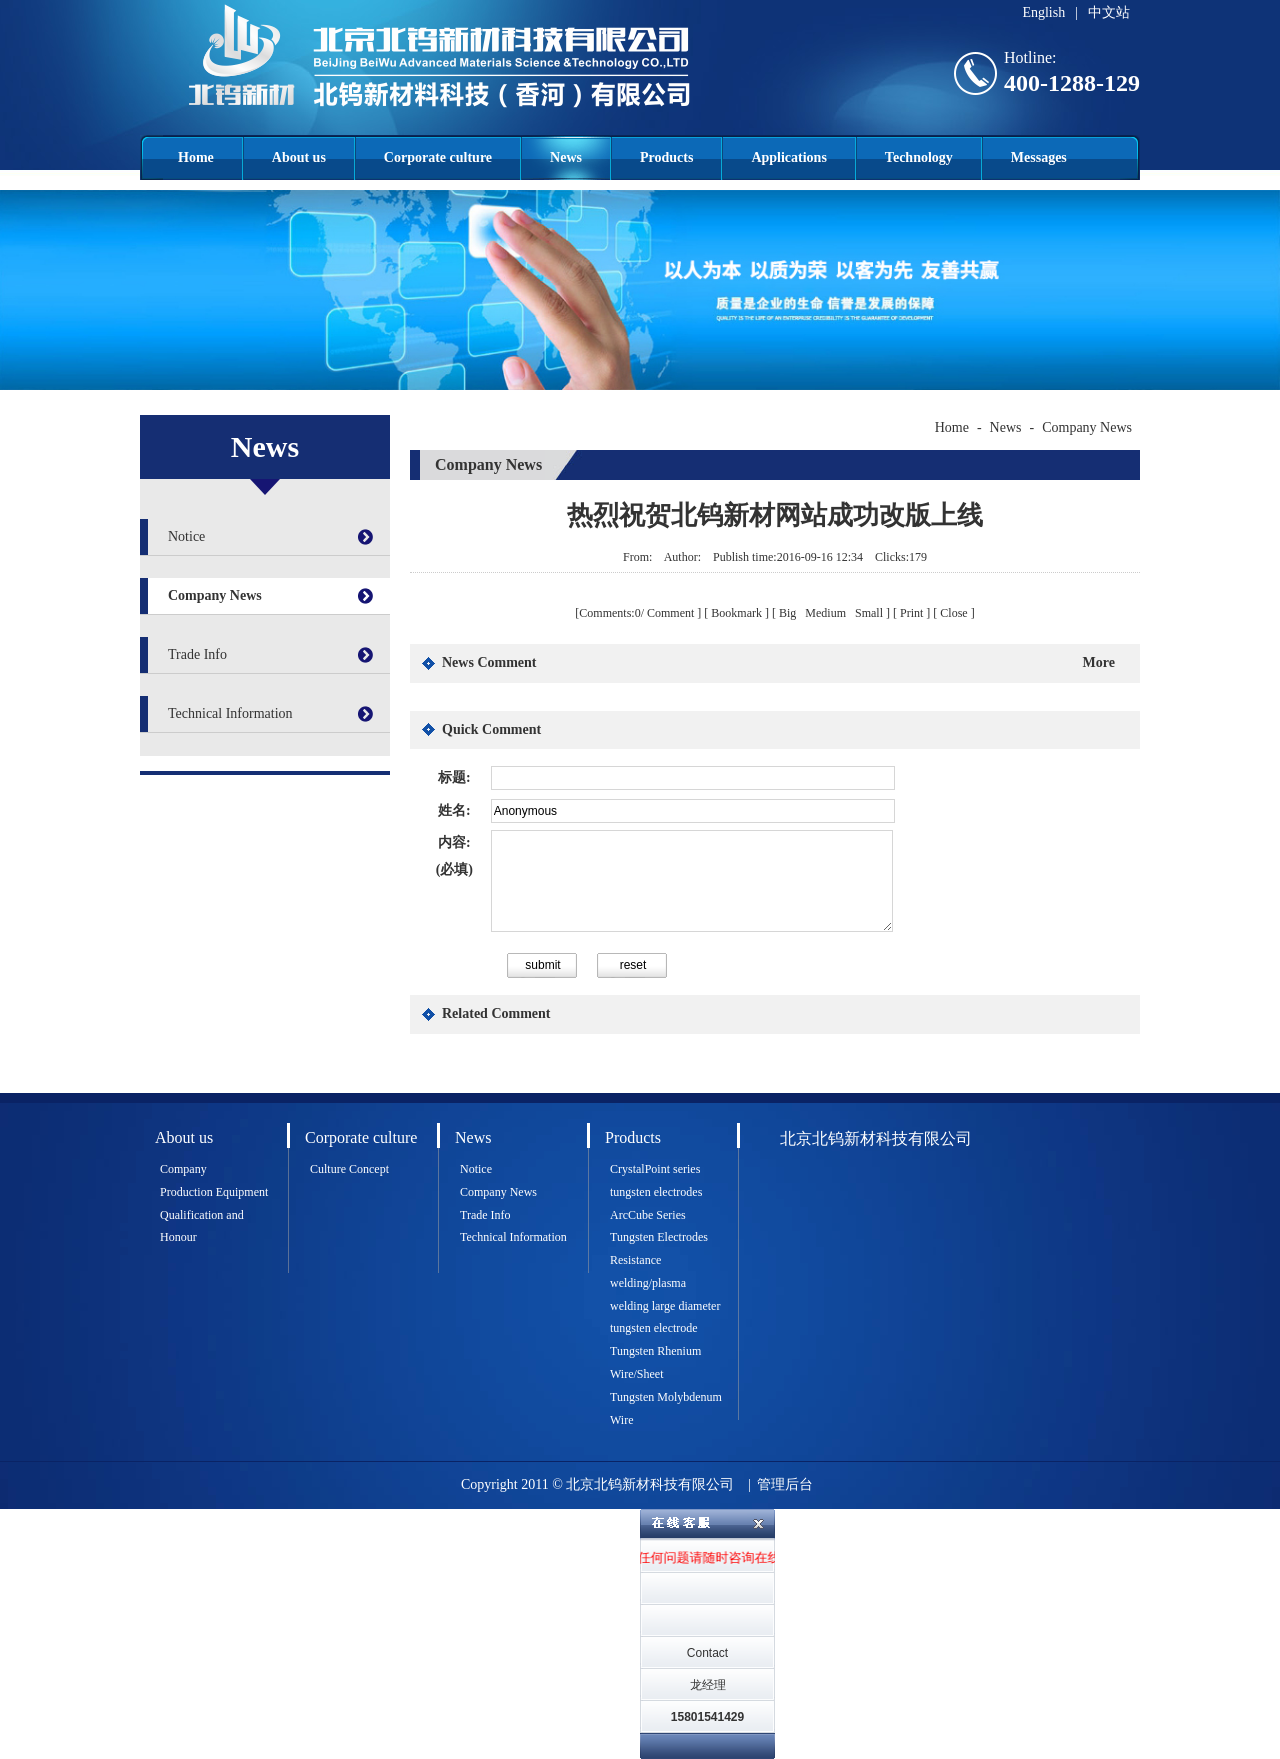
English (1043, 12)
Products (666, 157)
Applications (788, 157)
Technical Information (230, 713)
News (566, 157)
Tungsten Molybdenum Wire (666, 1408)
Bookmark (736, 613)
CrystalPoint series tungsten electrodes (656, 1180)
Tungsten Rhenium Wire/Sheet (655, 1362)
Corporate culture (438, 157)
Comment (670, 613)
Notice (186, 536)
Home (196, 157)
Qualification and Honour (202, 1226)
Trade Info (197, 654)
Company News (215, 595)
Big (789, 613)
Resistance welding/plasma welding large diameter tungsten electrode (665, 1294)
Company (183, 1169)
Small (869, 613)
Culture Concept (349, 1169)
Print (911, 613)
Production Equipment (214, 1192)
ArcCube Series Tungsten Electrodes (659, 1226)
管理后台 (785, 1484)
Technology (919, 157)
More (1099, 662)
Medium (827, 613)
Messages (1039, 157)
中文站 (1109, 12)
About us (299, 157)
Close (953, 613)
